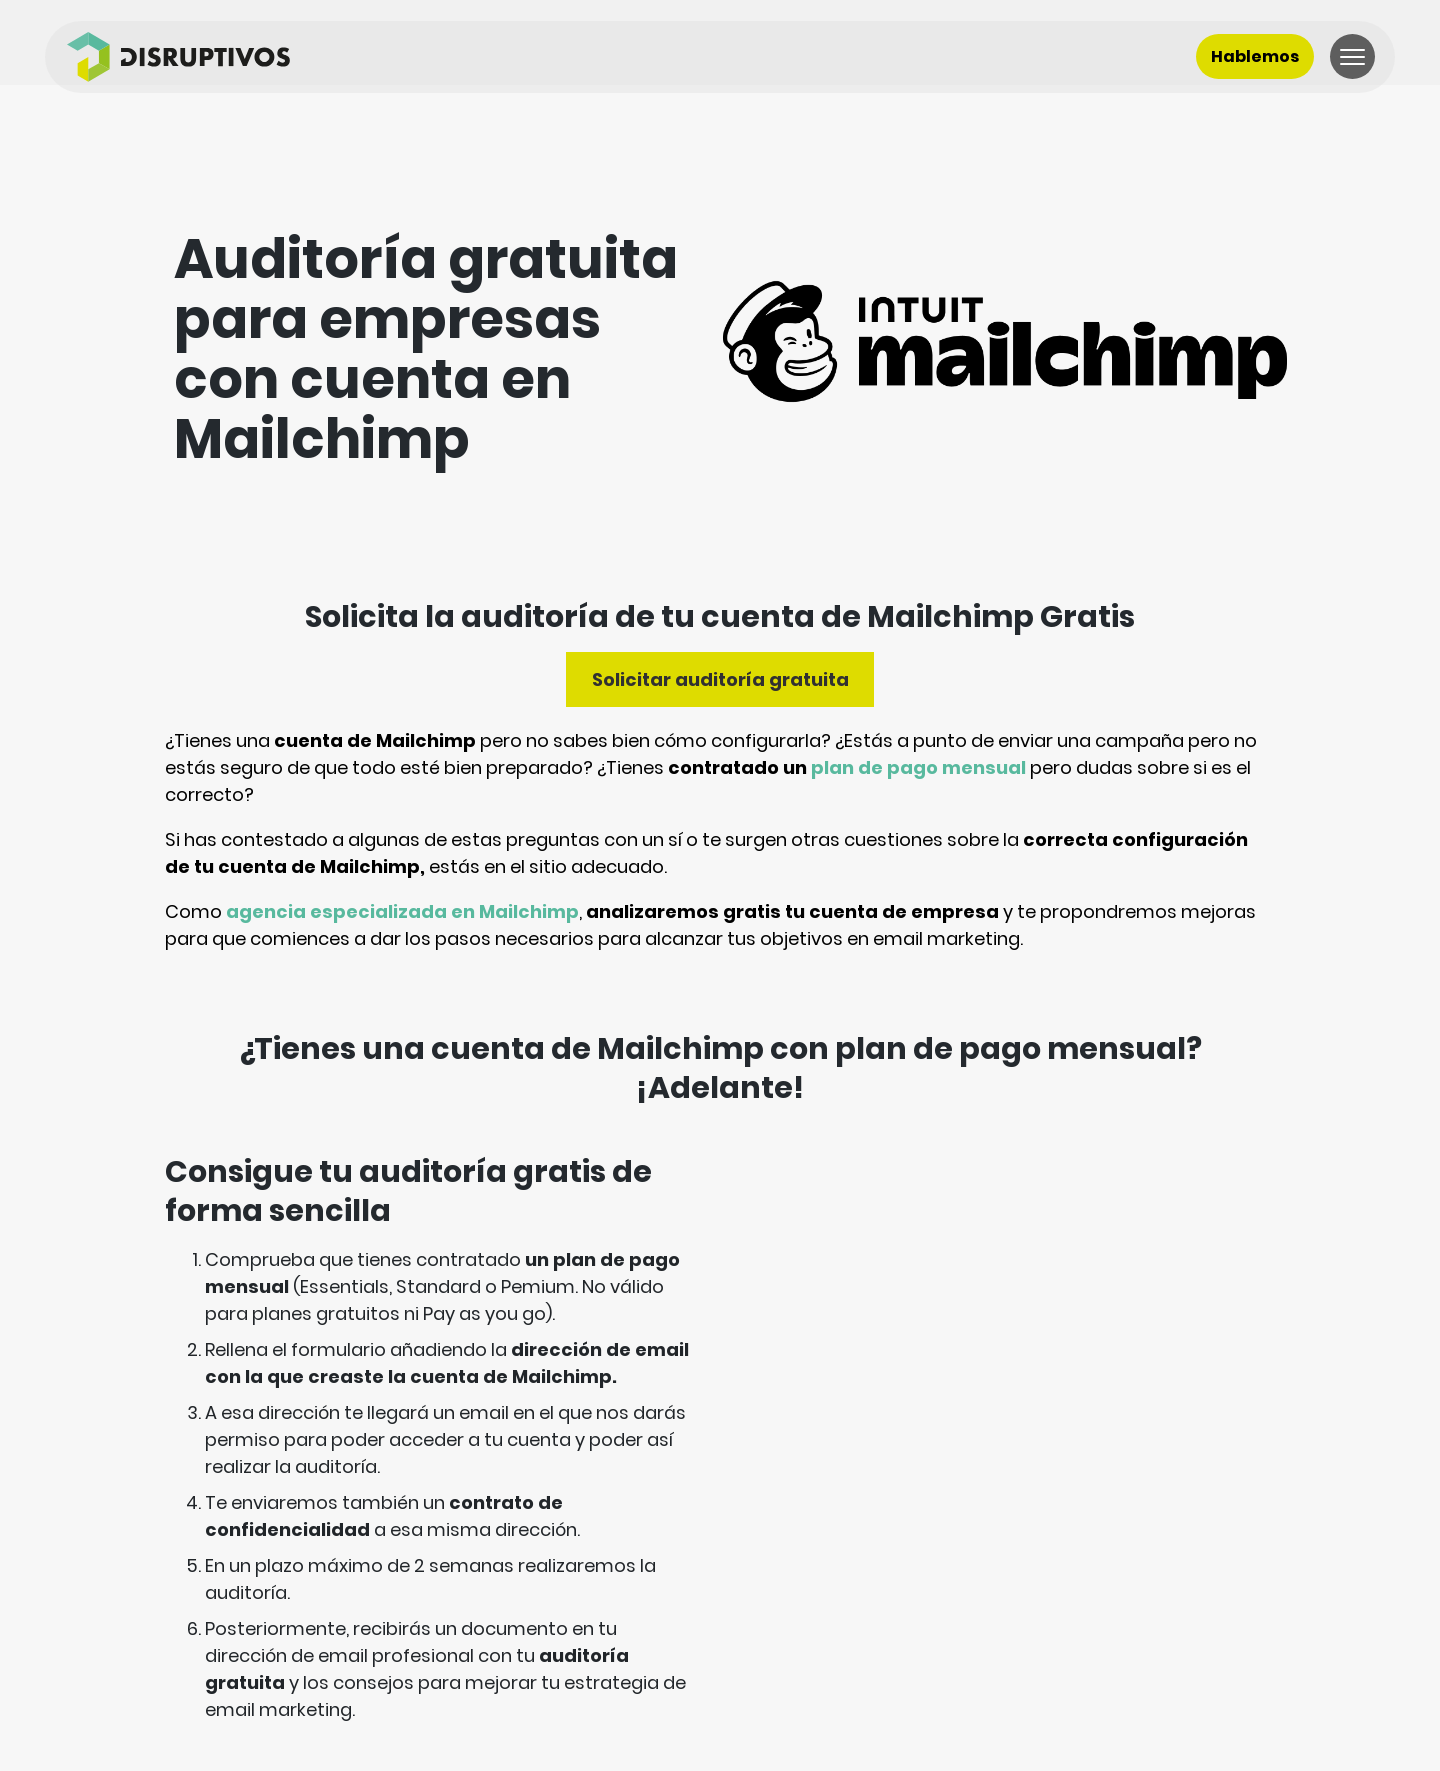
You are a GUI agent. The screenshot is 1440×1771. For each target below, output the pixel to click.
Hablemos (1255, 56)
